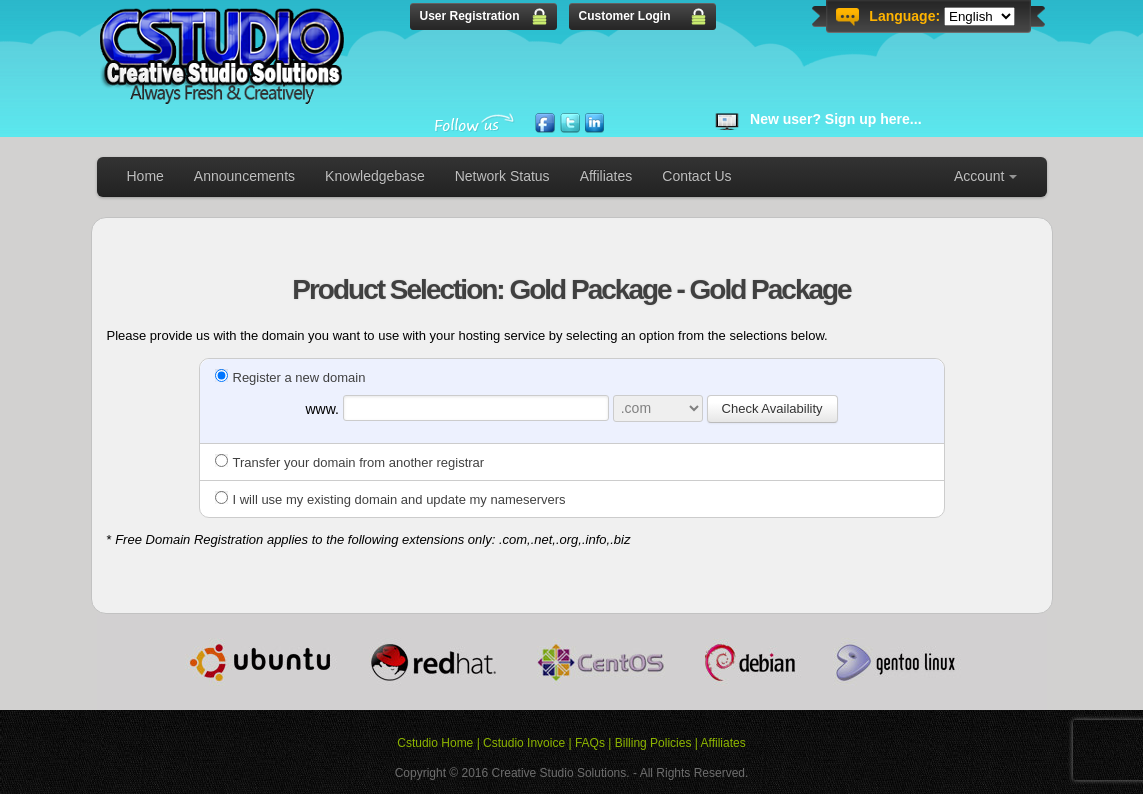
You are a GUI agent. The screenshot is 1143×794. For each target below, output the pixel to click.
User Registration (470, 16)
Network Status (502, 176)
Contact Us (696, 176)
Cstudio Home (435, 743)
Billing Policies (653, 743)
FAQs (590, 743)
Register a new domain (290, 377)
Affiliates (606, 176)
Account (979, 176)
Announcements (244, 176)
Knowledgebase (375, 176)
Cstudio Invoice (524, 743)
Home (145, 176)
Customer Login (625, 16)
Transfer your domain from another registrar (350, 462)
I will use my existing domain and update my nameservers (390, 499)
